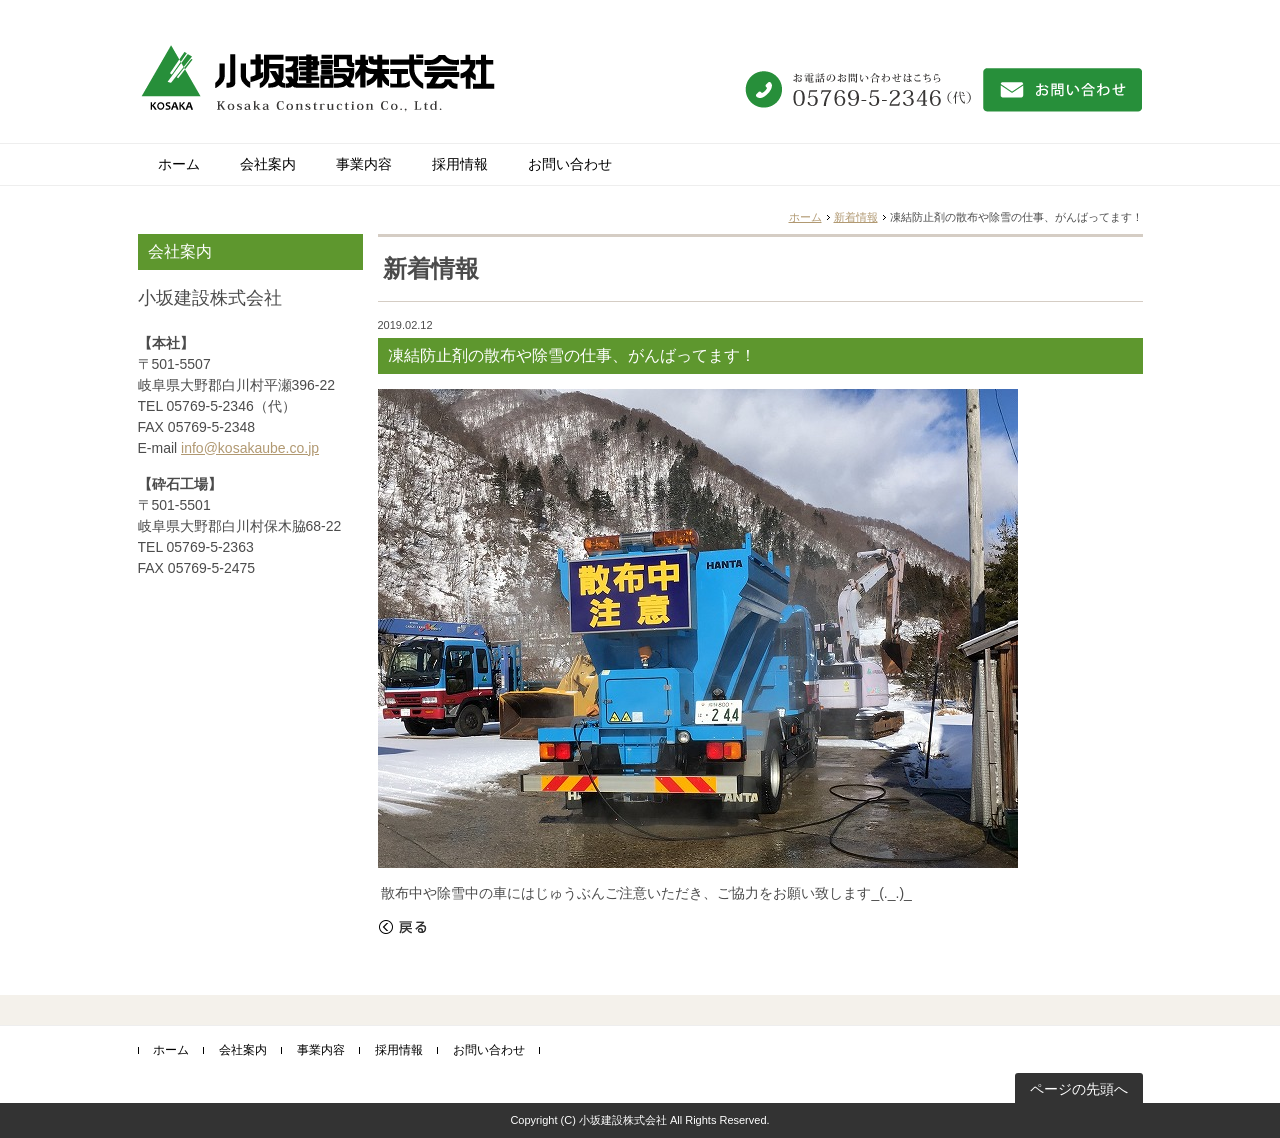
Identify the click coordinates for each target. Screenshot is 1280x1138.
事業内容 (364, 164)
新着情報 (856, 217)
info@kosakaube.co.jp (250, 448)
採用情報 (460, 164)
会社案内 (268, 164)
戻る (403, 927)
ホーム (179, 164)
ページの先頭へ (1079, 1089)
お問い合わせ (570, 164)
